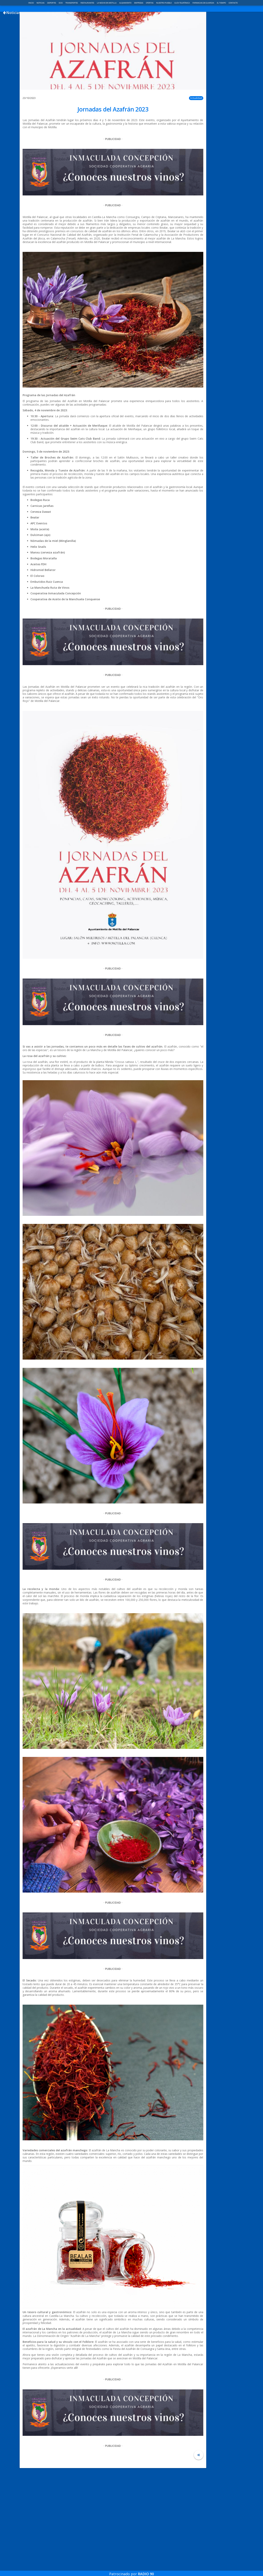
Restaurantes (87, 3)
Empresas (139, 3)
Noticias (41, 3)
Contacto (233, 3)
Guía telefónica (182, 3)
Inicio (31, 3)
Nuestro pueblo (164, 3)
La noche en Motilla (107, 3)
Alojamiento (125, 3)
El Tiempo (221, 3)
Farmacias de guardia (203, 3)
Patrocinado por (131, 2571)
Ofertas (150, 3)
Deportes (51, 3)
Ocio (61, 3)
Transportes (71, 3)
